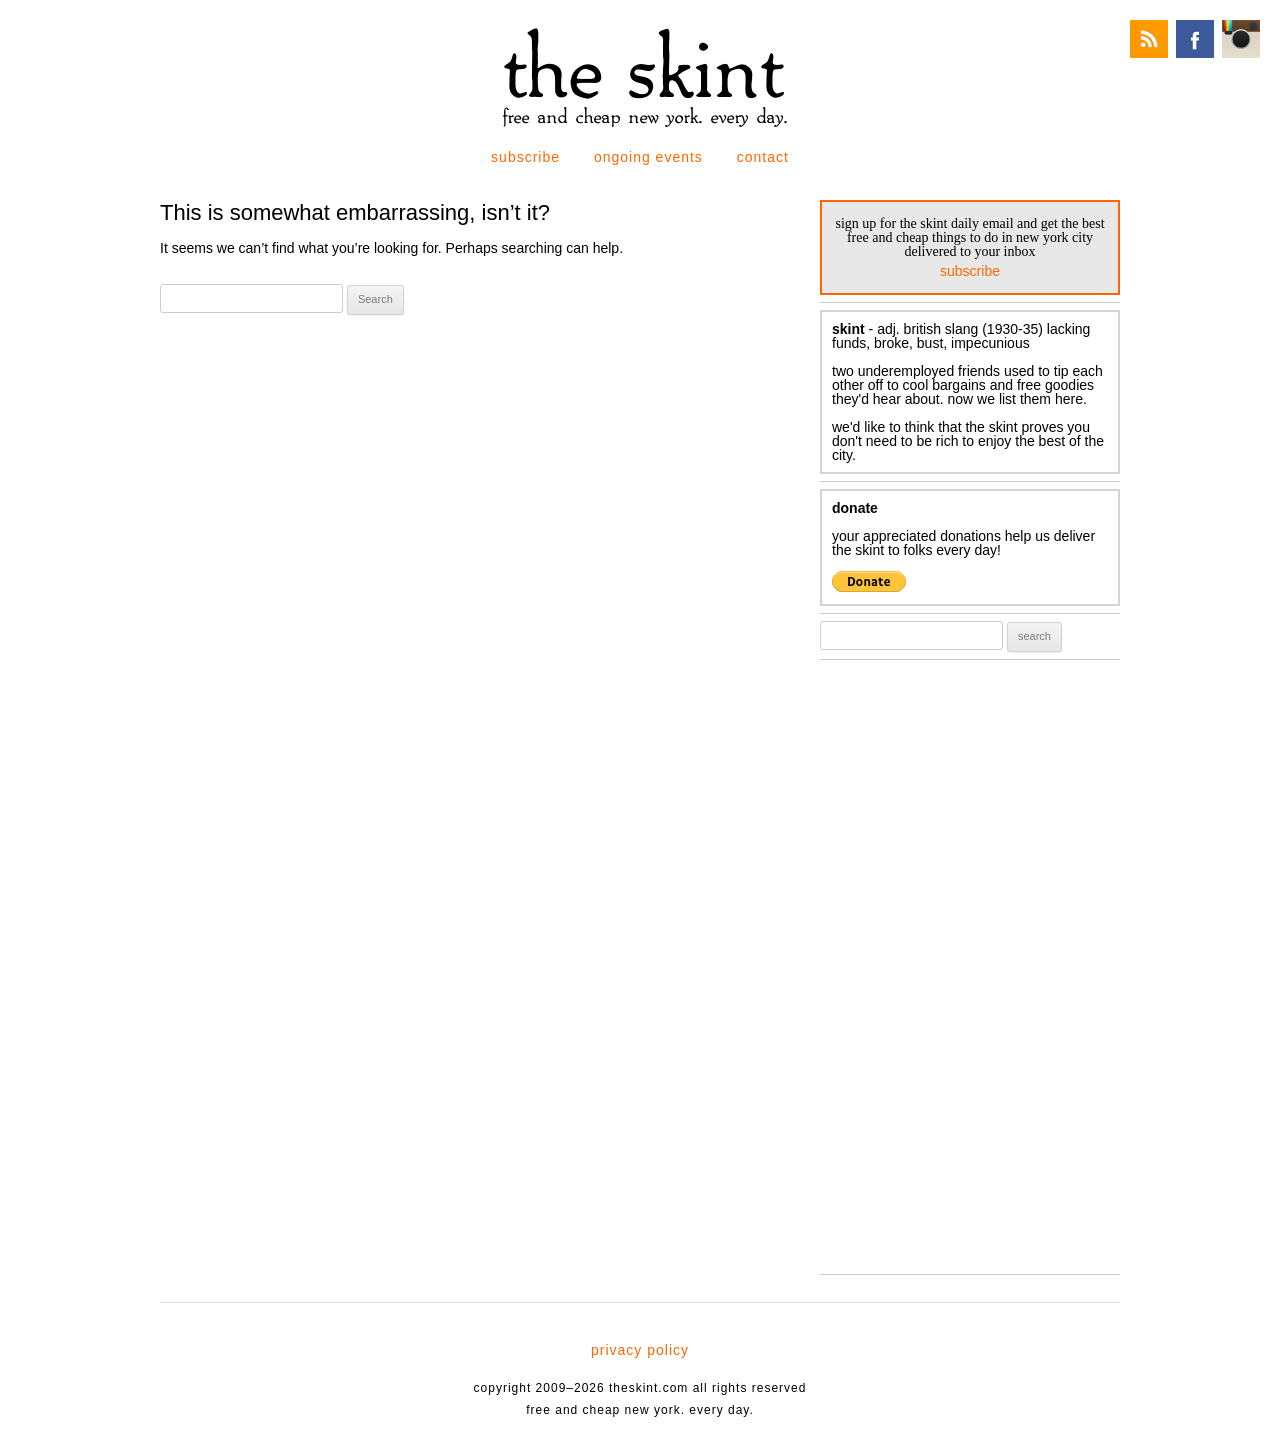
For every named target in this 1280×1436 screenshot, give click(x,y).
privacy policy (640, 1350)
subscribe (525, 157)
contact (763, 157)
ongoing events (648, 157)
